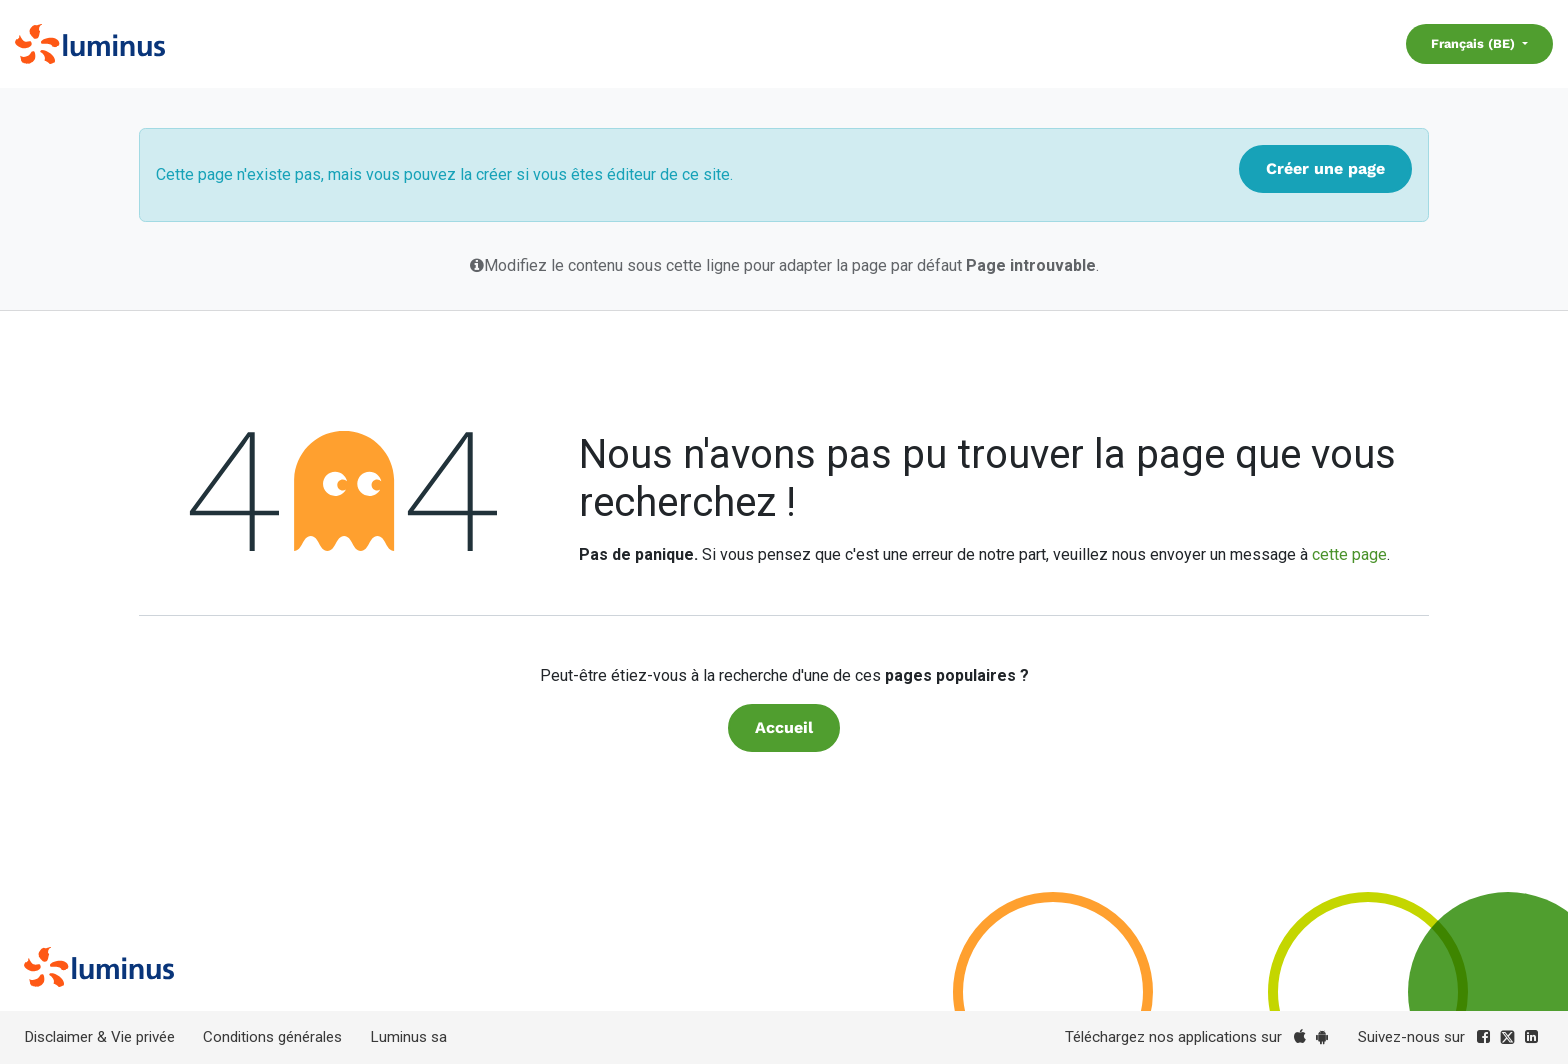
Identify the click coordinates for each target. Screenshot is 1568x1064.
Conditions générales (272, 1037)
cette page (1349, 554)
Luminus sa (408, 1037)
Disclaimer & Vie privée (99, 1037)
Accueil (784, 727)
